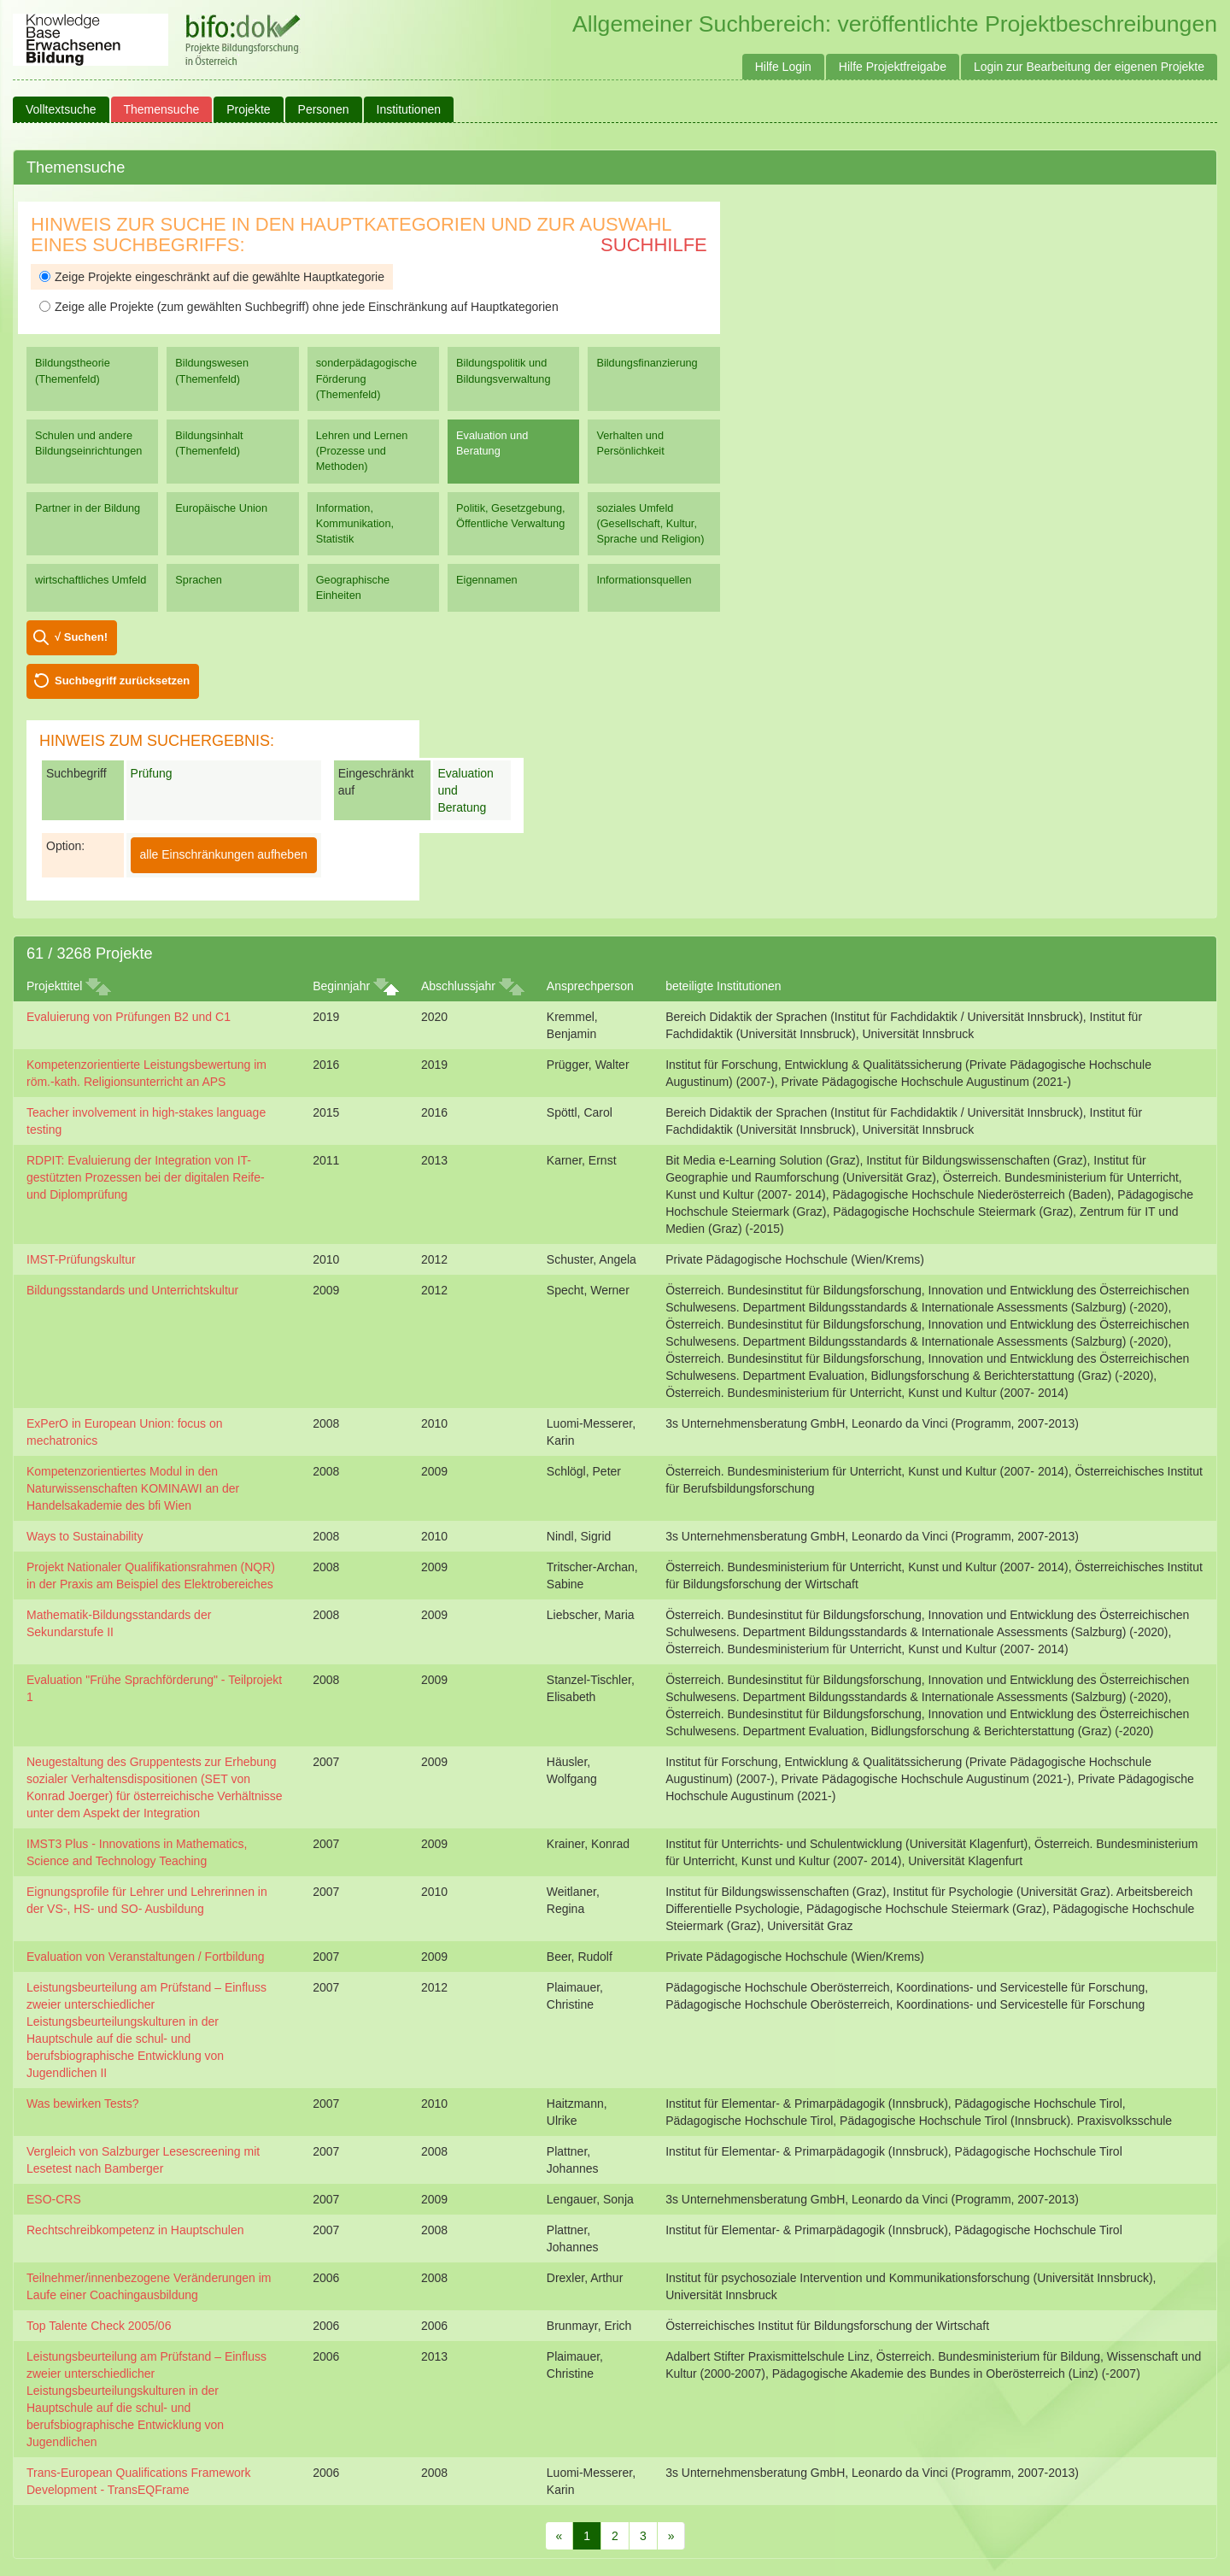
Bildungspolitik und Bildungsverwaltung (503, 370)
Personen (323, 109)
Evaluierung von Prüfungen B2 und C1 (128, 1017)
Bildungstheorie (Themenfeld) (72, 370)
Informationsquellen (643, 579)
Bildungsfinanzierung (646, 362)
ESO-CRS (53, 2199)
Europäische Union (221, 508)
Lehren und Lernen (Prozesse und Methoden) (362, 450)
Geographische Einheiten (353, 587)
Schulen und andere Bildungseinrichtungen (88, 443)
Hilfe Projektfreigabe (892, 66)
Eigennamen (487, 579)
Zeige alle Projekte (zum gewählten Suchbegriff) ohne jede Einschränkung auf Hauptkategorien (299, 307)
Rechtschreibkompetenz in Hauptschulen (134, 2230)
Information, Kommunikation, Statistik (355, 523)
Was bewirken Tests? (82, 2103)
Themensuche (162, 109)
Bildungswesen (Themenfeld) (212, 370)
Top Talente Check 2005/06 (98, 2325)
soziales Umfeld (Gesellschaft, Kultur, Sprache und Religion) (650, 523)
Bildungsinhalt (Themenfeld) (209, 443)
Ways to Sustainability (84, 1536)
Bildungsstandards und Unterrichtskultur (132, 1290)
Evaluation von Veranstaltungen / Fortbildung (145, 1956)
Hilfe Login (783, 66)
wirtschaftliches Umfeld (90, 579)
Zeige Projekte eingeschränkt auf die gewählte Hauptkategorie (211, 277)
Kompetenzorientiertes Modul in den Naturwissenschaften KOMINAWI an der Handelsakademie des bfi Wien (132, 1488)
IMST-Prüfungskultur (81, 1259)
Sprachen (198, 579)
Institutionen (409, 109)
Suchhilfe (653, 244)
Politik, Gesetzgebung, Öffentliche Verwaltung (510, 516)
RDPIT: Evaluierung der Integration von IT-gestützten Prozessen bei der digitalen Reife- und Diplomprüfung (145, 1177)
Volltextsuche (61, 109)
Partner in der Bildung (87, 508)
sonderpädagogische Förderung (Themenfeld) (366, 378)
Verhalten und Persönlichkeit (630, 443)
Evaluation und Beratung (492, 443)
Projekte (248, 109)
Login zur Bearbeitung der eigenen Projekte (1089, 66)
